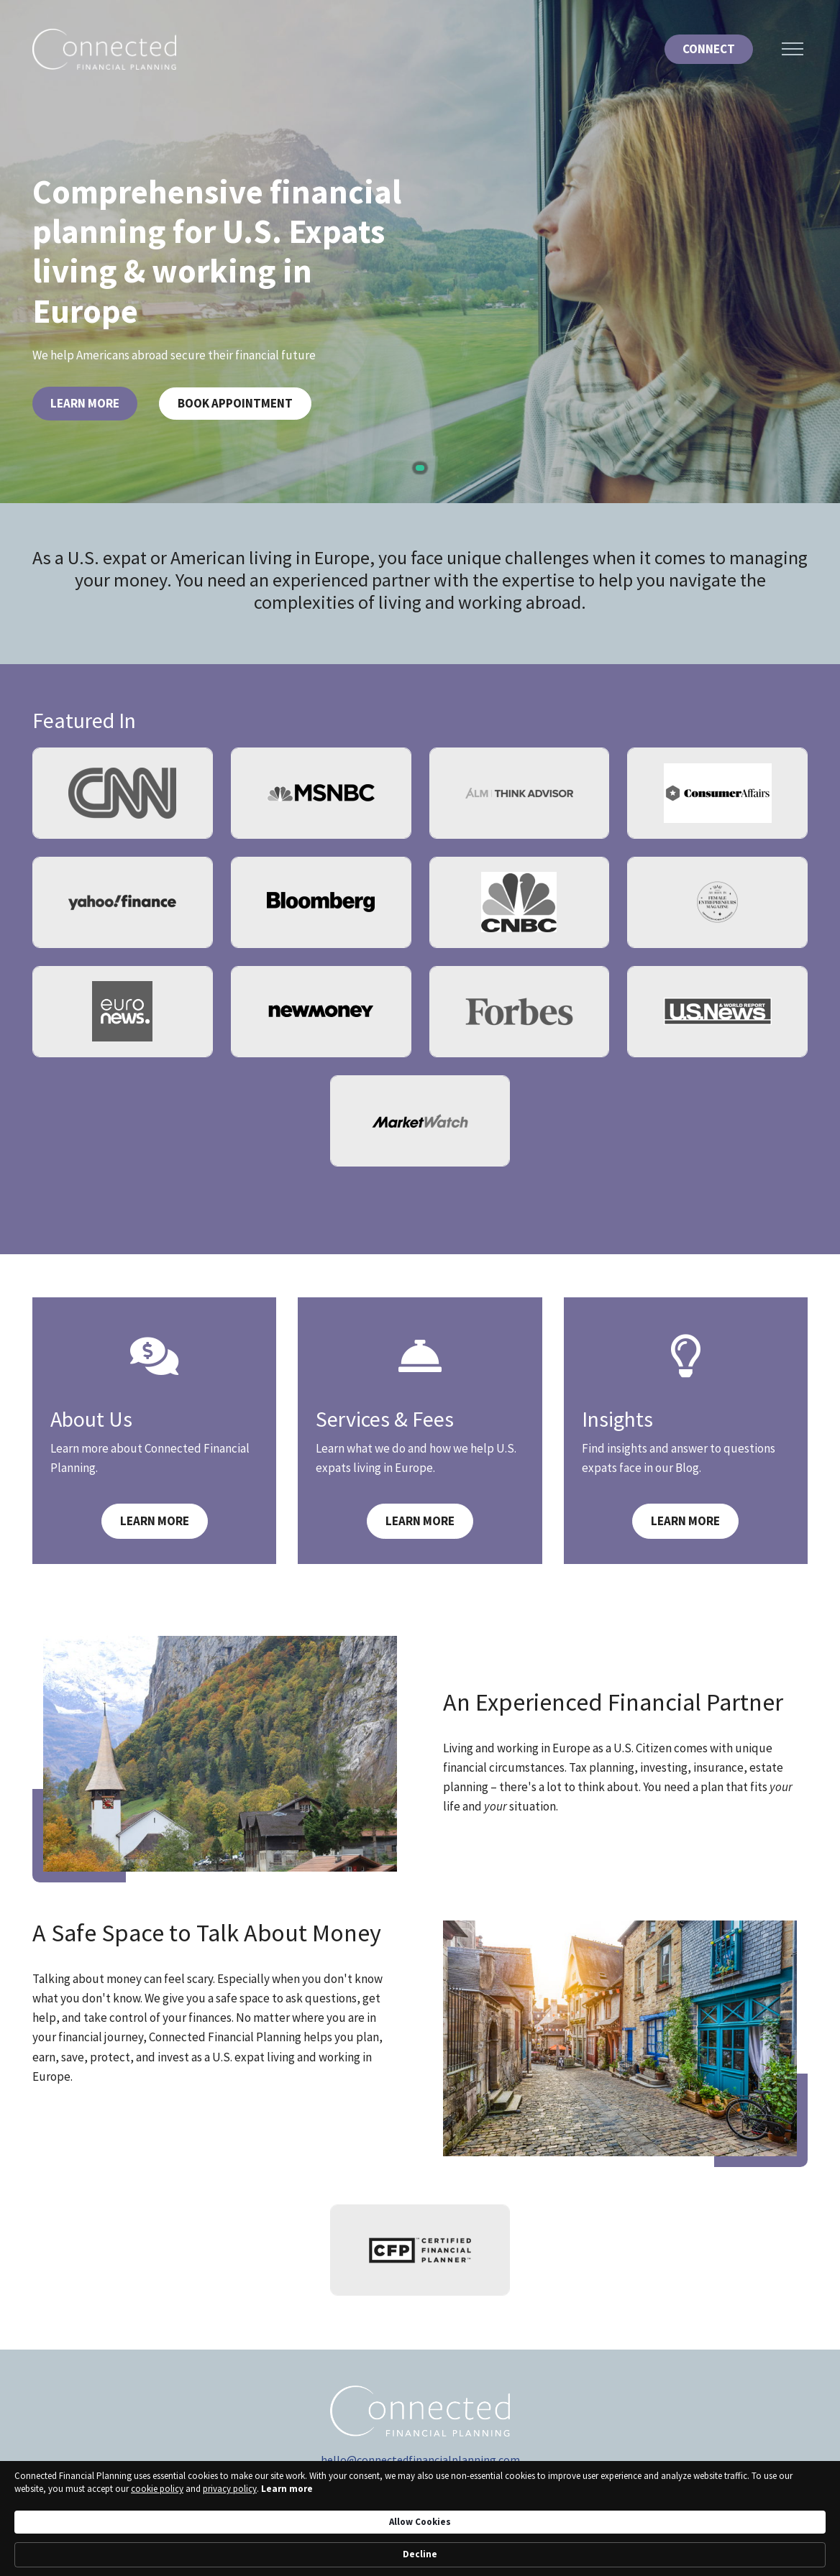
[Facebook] (467, 2501)
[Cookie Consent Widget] (420, 2541)
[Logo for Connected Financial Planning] (104, 49)
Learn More (84, 403)
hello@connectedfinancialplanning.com (420, 2459)
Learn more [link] (252, 2554)
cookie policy (122, 2554)
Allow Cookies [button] (619, 2540)
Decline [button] (711, 2541)
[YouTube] (372, 2501)
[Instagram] (435, 2501)
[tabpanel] (420, 251)
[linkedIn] (404, 2501)
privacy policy (195, 2554)
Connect (708, 49)
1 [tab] (420, 468)
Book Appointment (235, 403)
